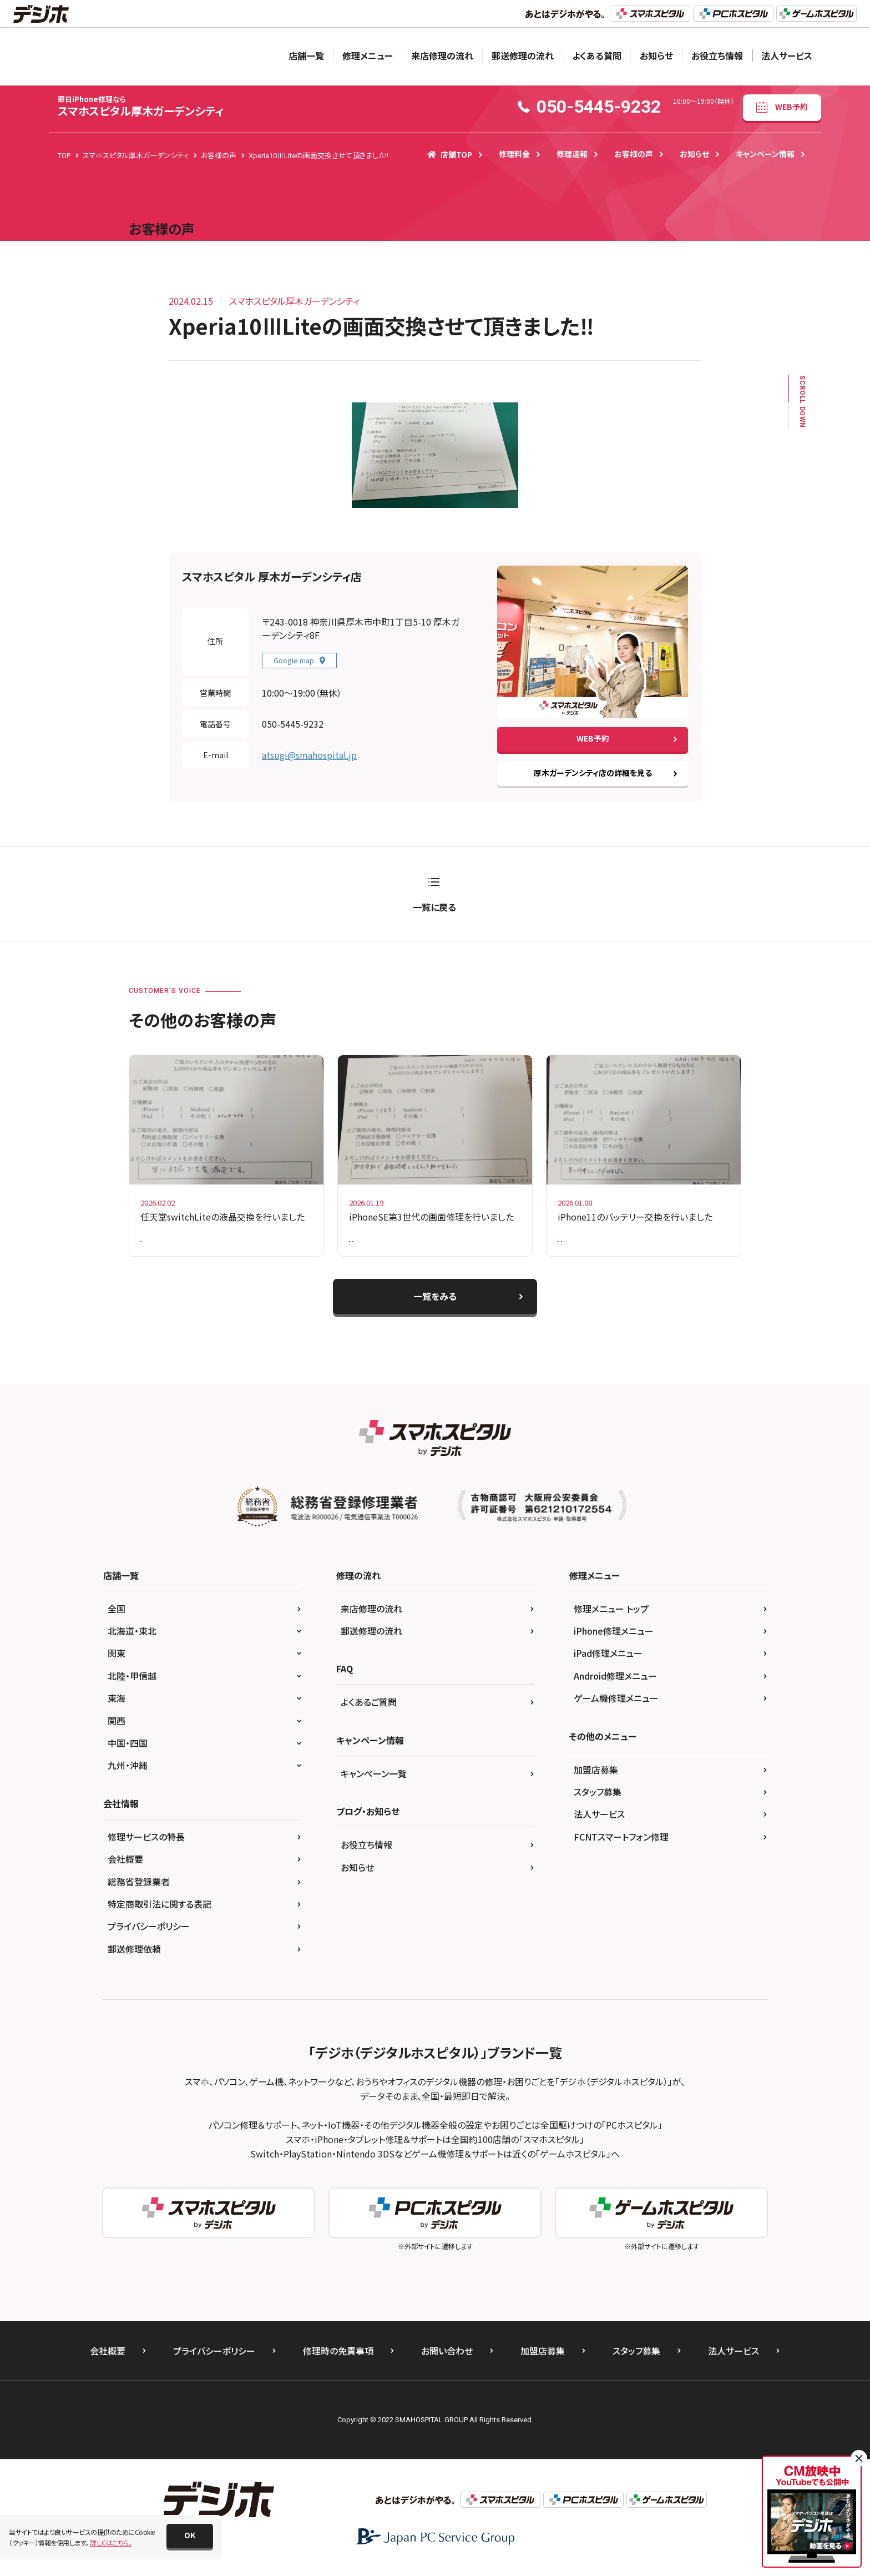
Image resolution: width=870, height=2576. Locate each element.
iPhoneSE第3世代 (464, 1244)
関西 (116, 1729)
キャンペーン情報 (765, 153)
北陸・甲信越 (132, 1684)
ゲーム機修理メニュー (616, 1707)
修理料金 (514, 153)
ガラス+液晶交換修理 (387, 1244)
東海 (116, 1707)
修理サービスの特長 (146, 1845)
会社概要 (125, 1868)
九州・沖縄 (128, 1774)
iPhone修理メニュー (614, 1639)
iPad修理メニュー (608, 1662)
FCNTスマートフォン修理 (621, 1845)
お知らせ (656, 55)
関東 (116, 1662)
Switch (158, 1244)
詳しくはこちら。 (110, 2542)
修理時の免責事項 (338, 2359)
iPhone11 (655, 1244)
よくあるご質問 (369, 1711)
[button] (189, 2536)
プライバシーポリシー (149, 1935)
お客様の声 (633, 153)
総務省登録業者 (139, 1890)
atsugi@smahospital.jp (309, 755)
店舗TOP (449, 154)
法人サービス (786, 55)
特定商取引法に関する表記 (159, 1912)
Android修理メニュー (615, 1684)
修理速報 (572, 153)
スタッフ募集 (597, 1800)
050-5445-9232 (292, 723)
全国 (116, 1617)
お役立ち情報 (717, 55)
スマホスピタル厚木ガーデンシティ (141, 106)
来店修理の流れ (442, 55)
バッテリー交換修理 (593, 1244)
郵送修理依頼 (134, 1957)
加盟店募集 (596, 1778)
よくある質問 (596, 55)
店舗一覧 (306, 55)
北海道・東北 (132, 1639)
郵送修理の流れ (523, 55)
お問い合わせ (447, 2359)
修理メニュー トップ (611, 1617)
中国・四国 (128, 1751)
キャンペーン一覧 (374, 1782)
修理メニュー (367, 55)
